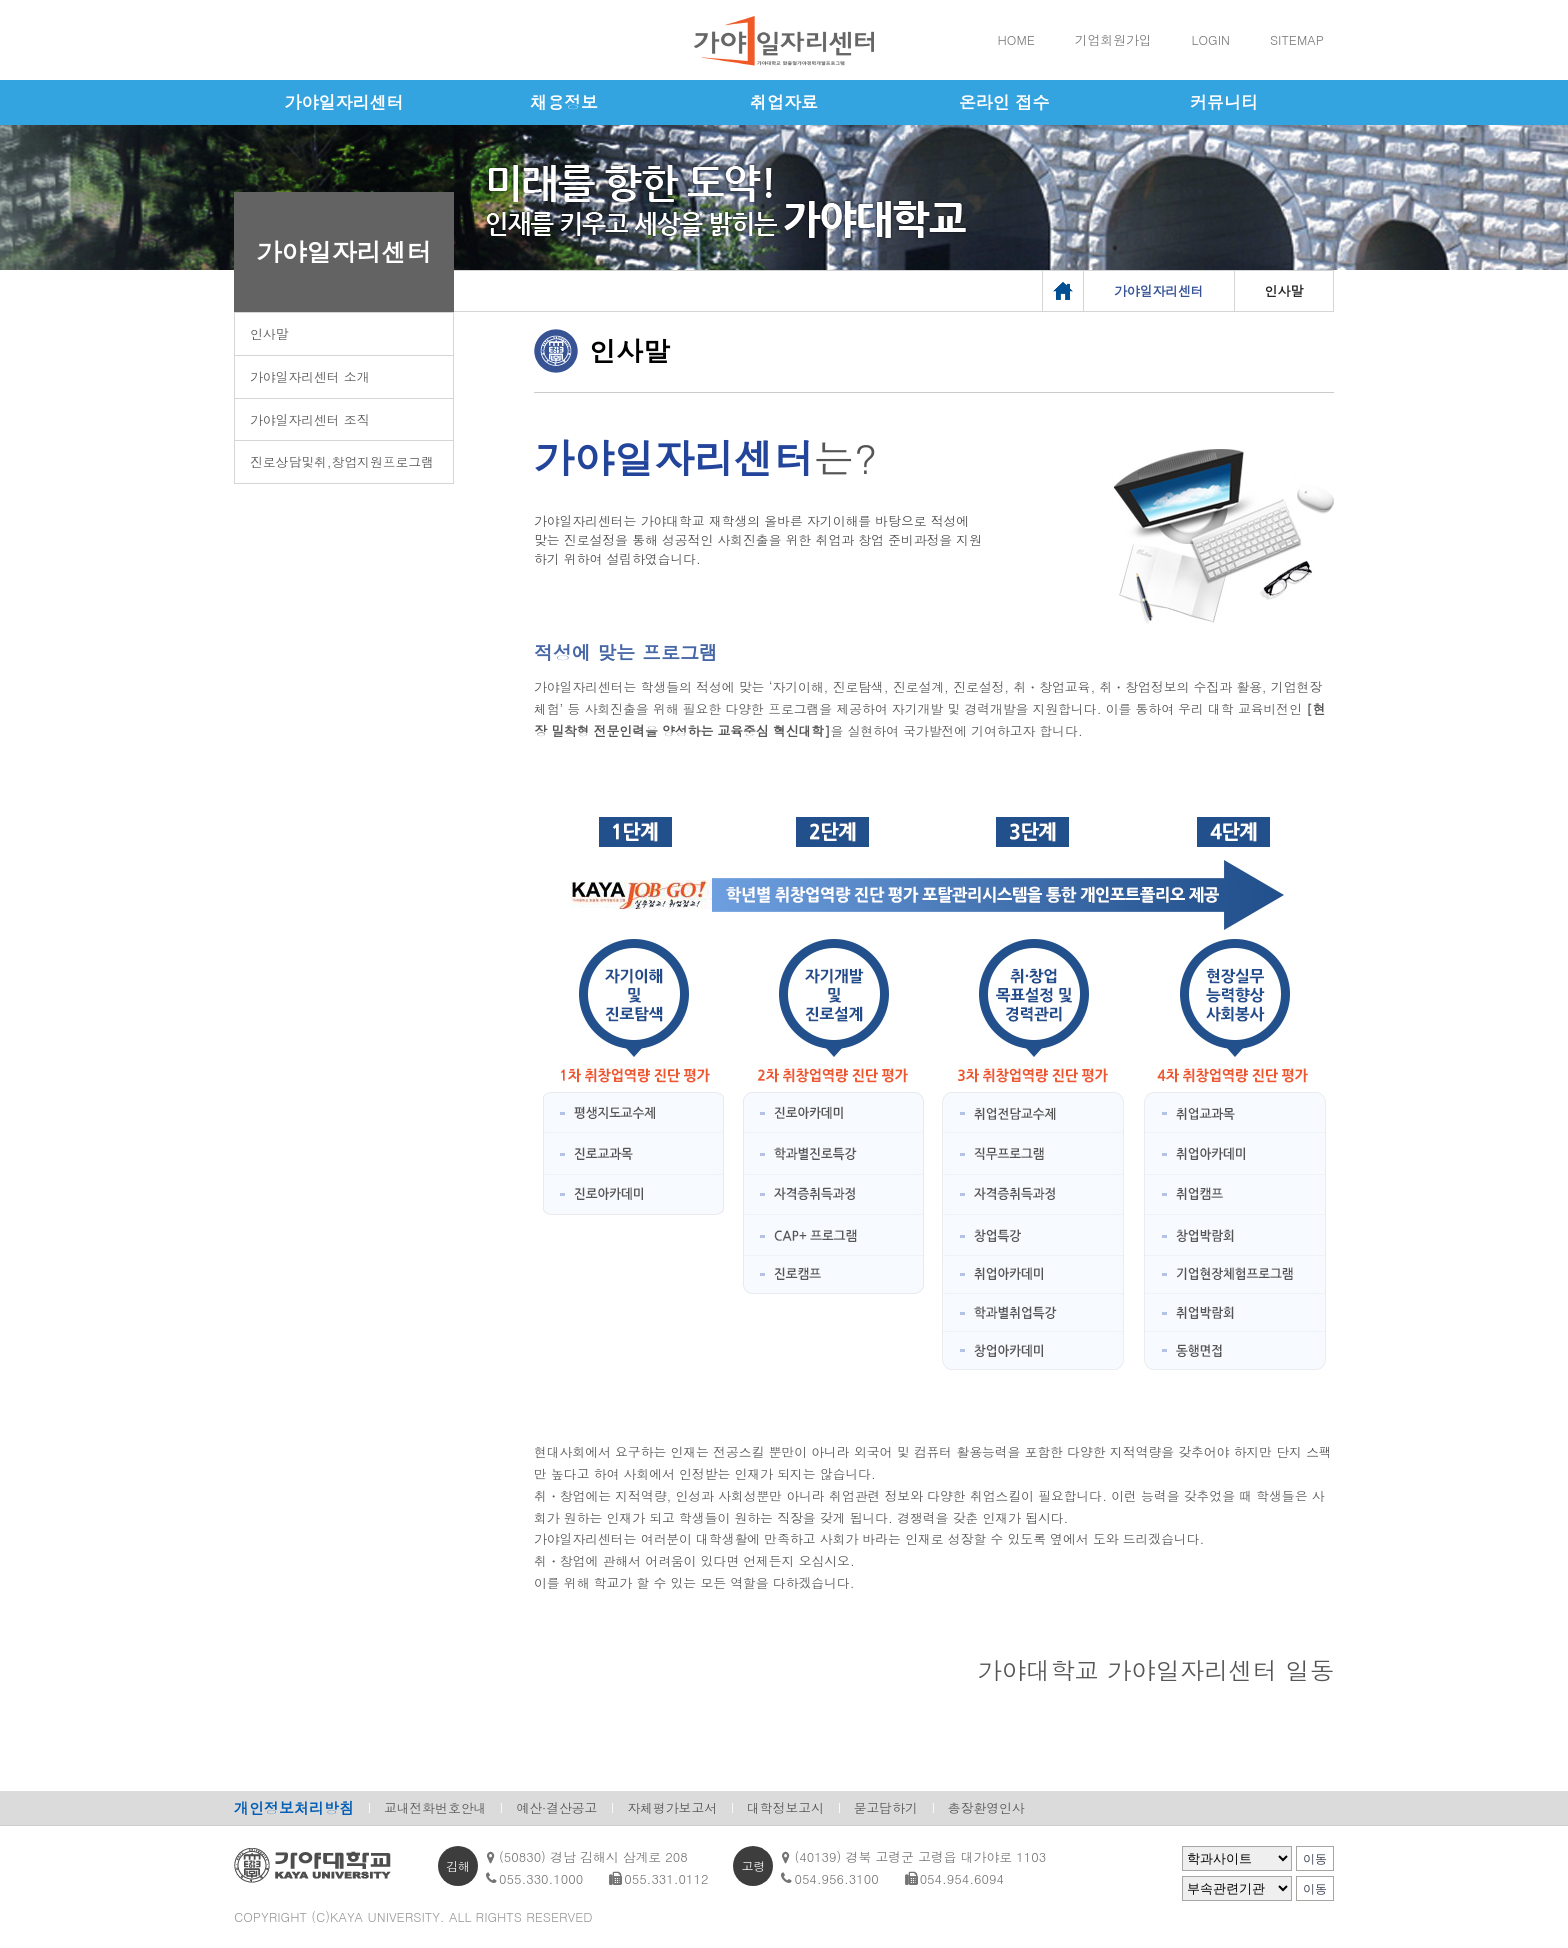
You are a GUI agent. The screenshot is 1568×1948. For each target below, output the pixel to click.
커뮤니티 (1224, 102)
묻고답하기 (886, 1807)
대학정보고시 (785, 1807)
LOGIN (1211, 39)
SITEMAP (1297, 39)
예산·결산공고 (556, 1807)
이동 (1315, 1859)
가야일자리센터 (344, 102)
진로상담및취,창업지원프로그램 (342, 461)
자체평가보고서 (672, 1807)
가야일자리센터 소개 (309, 376)
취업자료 (784, 102)
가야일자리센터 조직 (309, 419)
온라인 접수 (1004, 102)
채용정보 (564, 102)
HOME (1016, 39)
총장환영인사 (986, 1807)
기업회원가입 (1113, 39)
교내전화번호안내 (435, 1807)
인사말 (269, 333)
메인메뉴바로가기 (0, 0)
